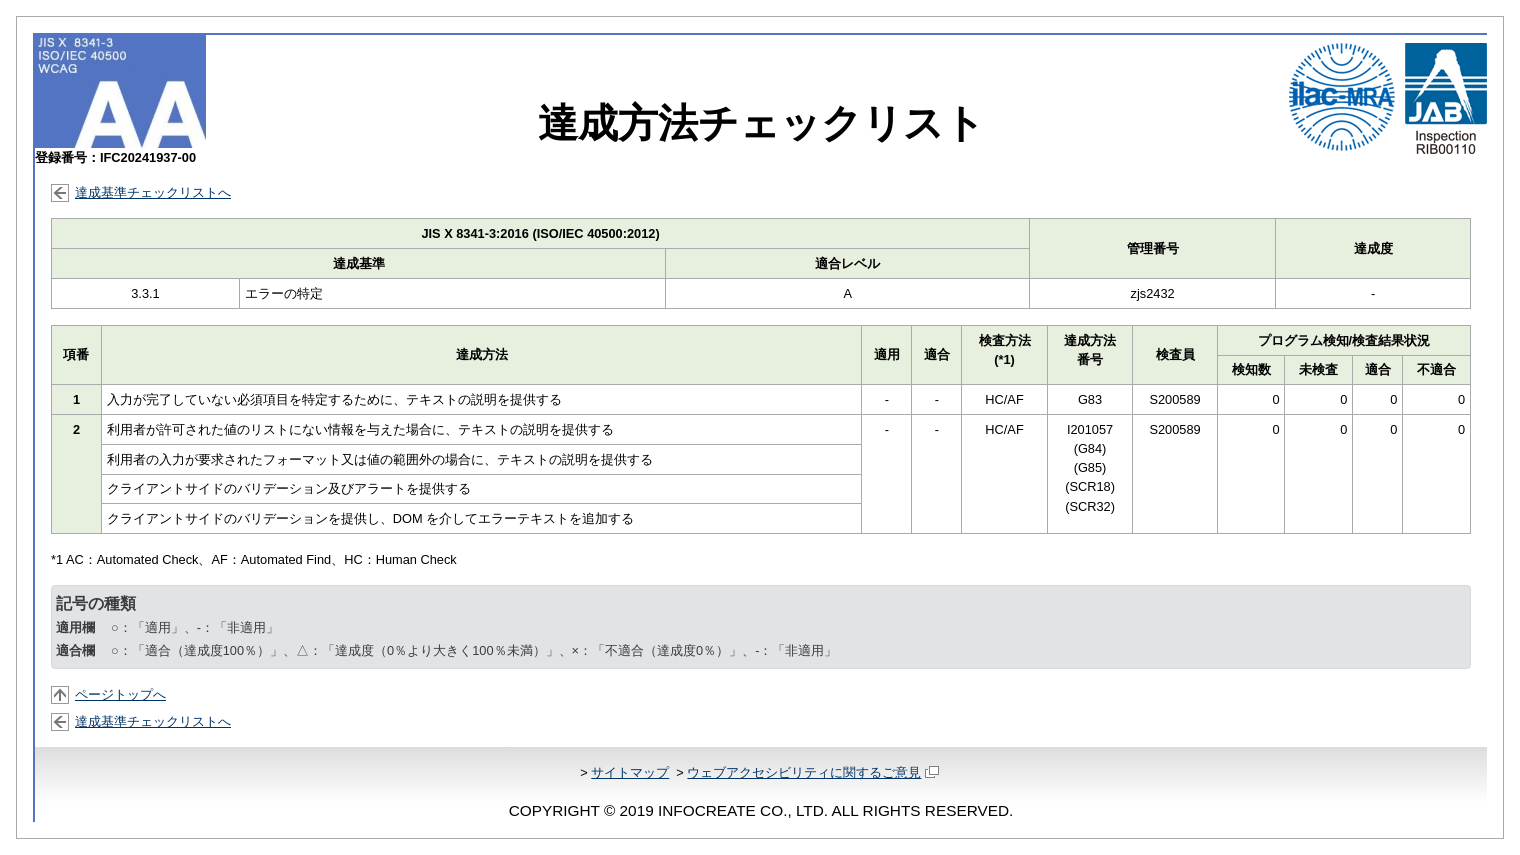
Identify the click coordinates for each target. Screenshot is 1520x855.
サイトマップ (630, 772)
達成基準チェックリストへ (153, 192)
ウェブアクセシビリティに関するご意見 (812, 772)
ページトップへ (120, 694)
